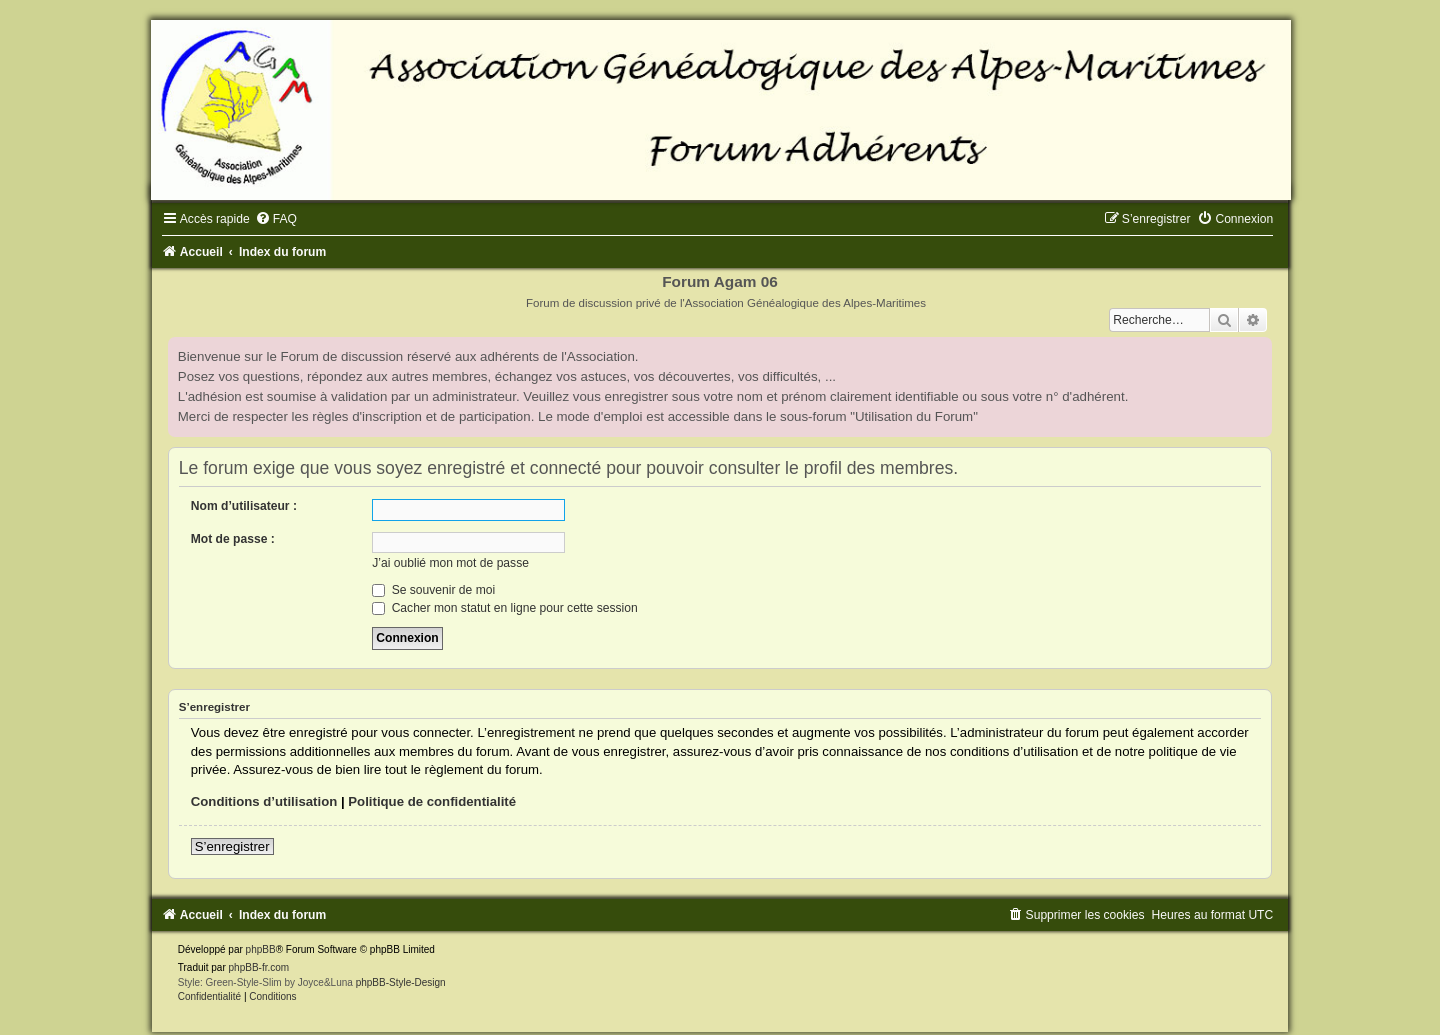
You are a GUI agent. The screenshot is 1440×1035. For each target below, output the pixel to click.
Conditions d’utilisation (264, 801)
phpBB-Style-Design (401, 982)
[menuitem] (276, 219)
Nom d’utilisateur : (244, 506)
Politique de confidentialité (432, 801)
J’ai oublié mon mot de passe (450, 563)
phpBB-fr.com (259, 967)
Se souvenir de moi (433, 590)
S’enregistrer (232, 846)
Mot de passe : (233, 539)
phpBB (261, 949)
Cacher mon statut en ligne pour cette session (504, 608)
